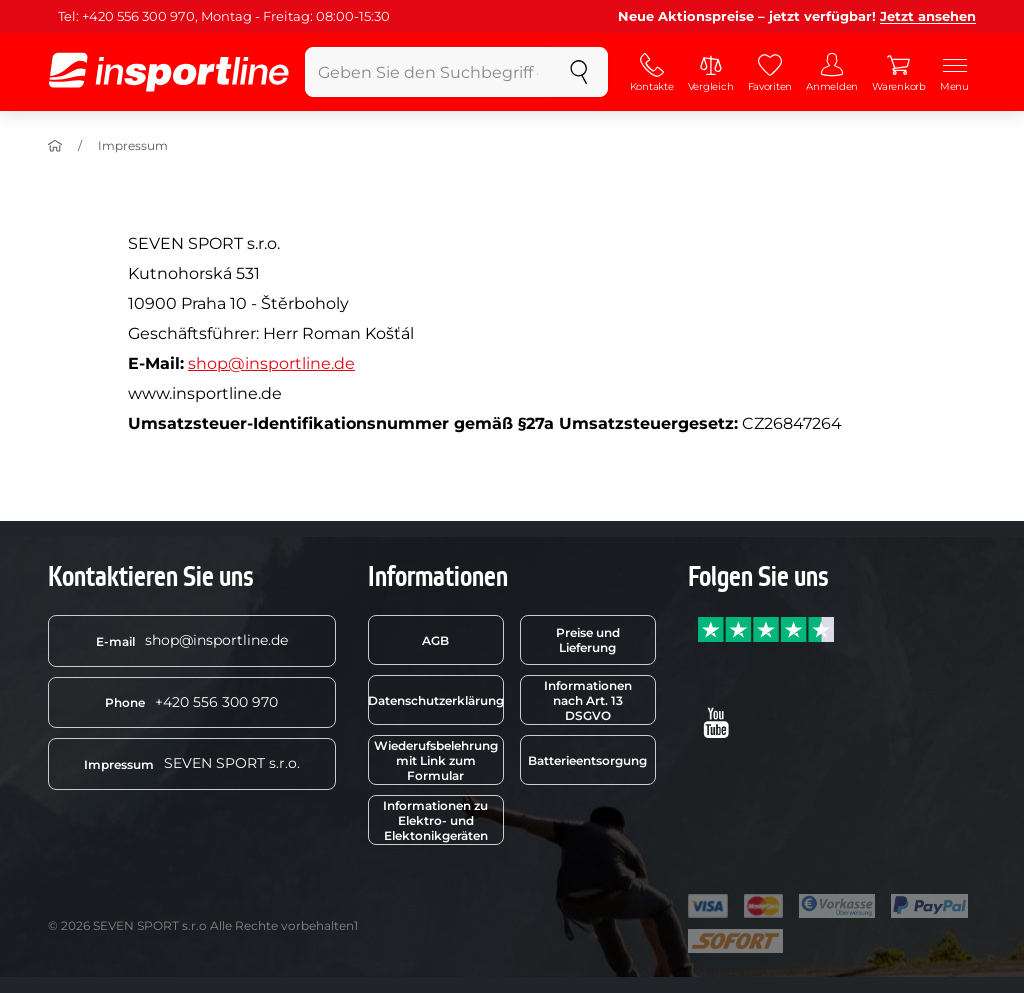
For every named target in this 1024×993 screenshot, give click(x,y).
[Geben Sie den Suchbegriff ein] (428, 72)
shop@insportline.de (271, 363)
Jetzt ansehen (928, 16)
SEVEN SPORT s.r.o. (192, 763)
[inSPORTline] (169, 72)
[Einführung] (55, 146)
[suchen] (579, 72)
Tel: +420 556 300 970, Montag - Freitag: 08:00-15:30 (224, 16)
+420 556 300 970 (191, 702)
